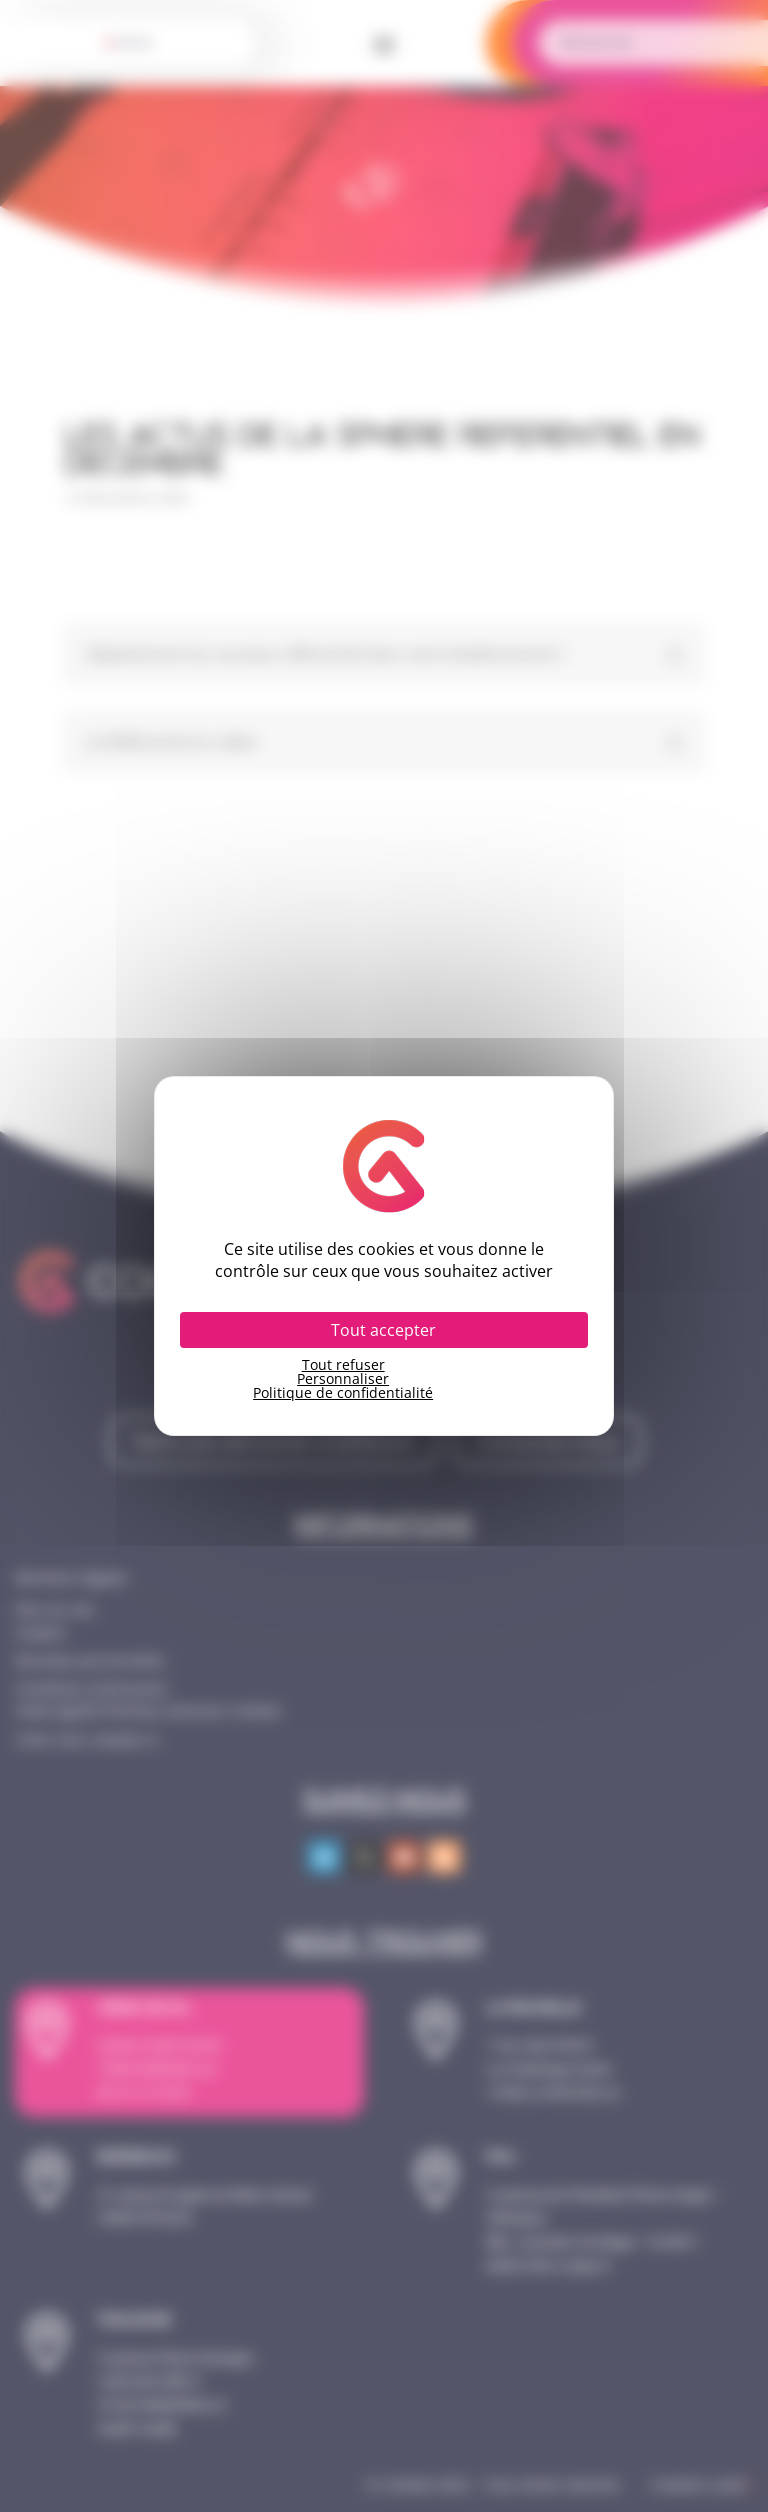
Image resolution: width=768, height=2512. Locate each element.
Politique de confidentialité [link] (343, 1393)
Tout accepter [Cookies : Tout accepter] (383, 1330)
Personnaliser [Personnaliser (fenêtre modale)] (343, 1379)
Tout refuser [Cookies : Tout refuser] (343, 1365)
